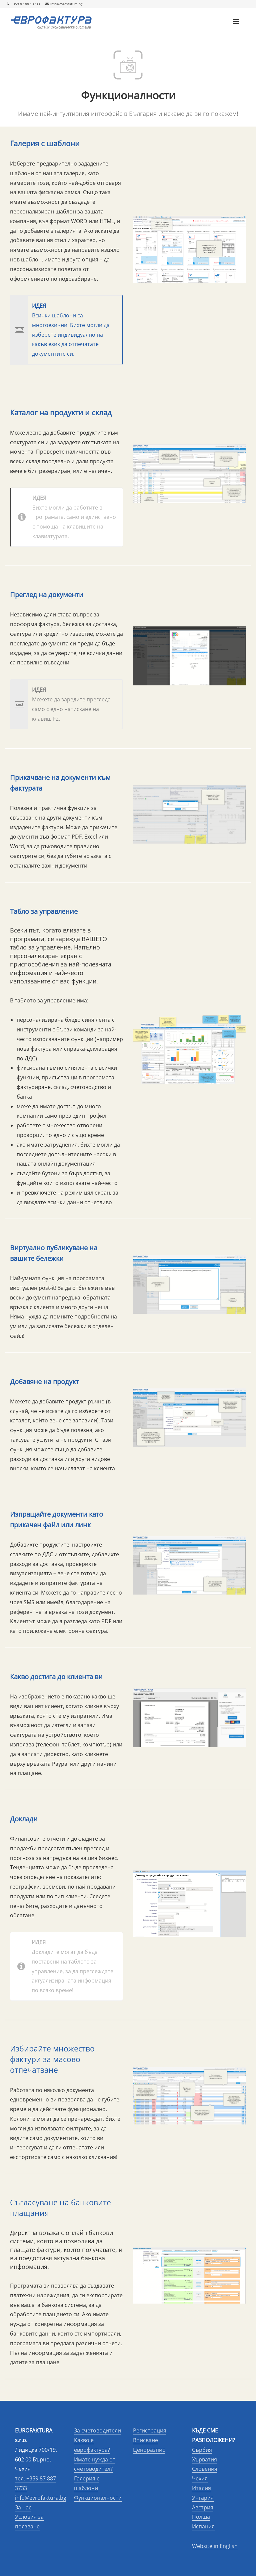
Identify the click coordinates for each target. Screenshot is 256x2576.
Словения (204, 2468)
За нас (23, 2507)
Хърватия (204, 2459)
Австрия (202, 2507)
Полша (201, 2516)
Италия (201, 2488)
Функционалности (98, 2497)
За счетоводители (97, 2430)
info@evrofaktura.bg (63, 3)
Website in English (215, 2546)
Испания (203, 2526)
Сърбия (202, 2449)
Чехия (200, 2478)
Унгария (203, 2497)
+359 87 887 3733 (23, 3)
